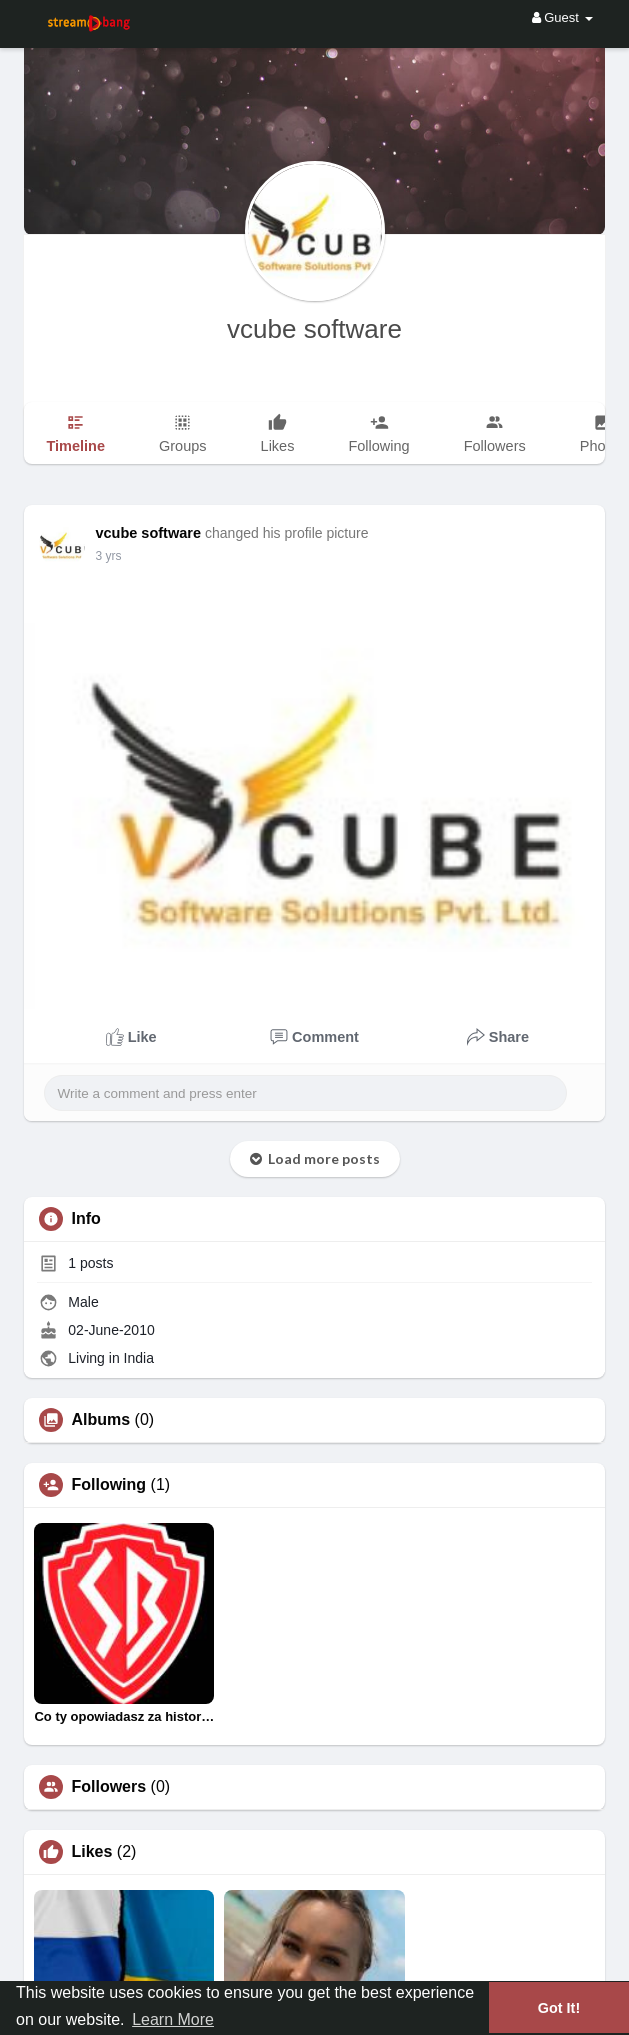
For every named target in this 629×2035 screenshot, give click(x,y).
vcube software (314, 329)
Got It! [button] (559, 2008)
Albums (100, 1420)
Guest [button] (562, 17)
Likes (91, 1852)
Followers (108, 1787)
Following (108, 1485)
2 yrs (108, 556)
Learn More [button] (173, 2019)
